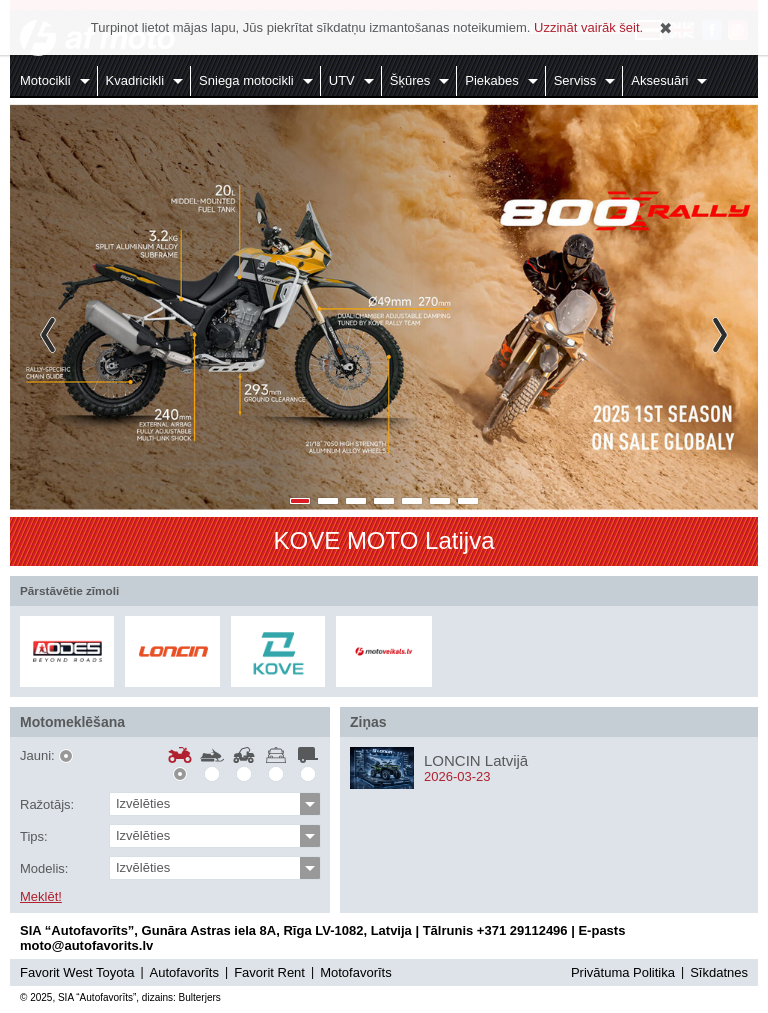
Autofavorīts (184, 972)
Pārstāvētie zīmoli (69, 590)
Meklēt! (41, 897)
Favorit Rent (269, 972)
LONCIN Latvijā (476, 760)
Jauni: (37, 756)
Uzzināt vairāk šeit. (588, 27)
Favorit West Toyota (77, 972)
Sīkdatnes (719, 972)
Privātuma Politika (623, 972)
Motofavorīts (356, 972)
